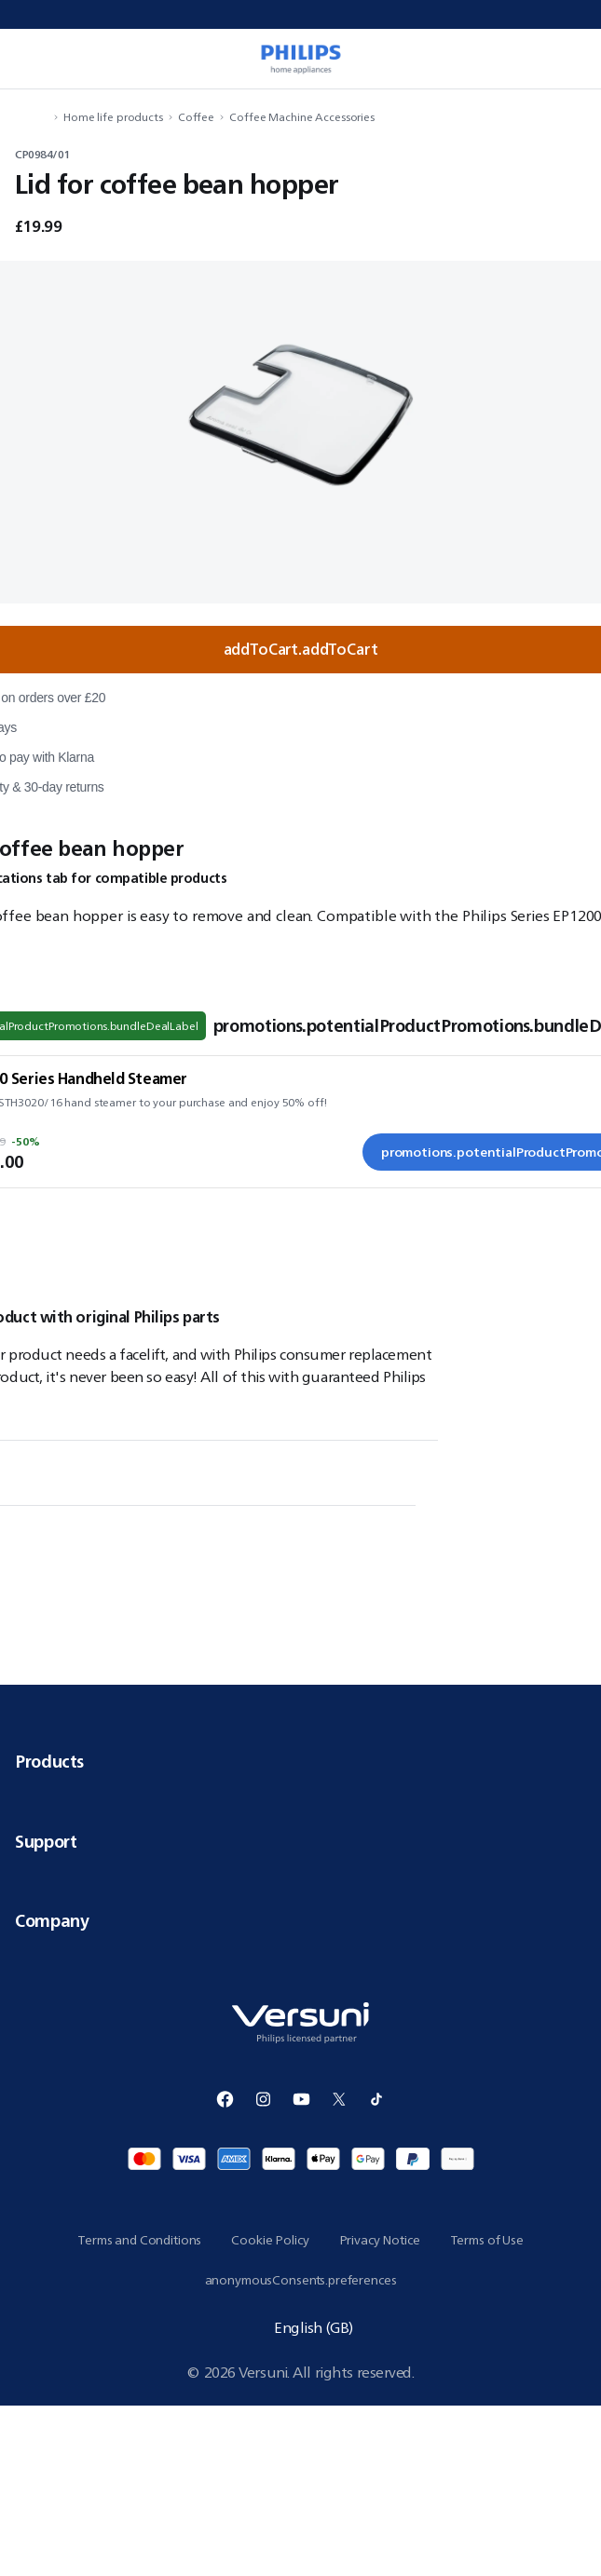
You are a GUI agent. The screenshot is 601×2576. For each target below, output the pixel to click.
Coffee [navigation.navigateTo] (196, 117)
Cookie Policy (269, 2240)
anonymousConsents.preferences (301, 2280)
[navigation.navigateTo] (42, 117)
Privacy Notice (379, 2240)
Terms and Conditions (139, 2240)
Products (300, 1761)
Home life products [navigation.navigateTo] (113, 117)
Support (300, 1841)
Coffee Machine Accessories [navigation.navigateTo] (302, 117)
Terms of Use (487, 2240)
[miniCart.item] (567, 58)
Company (300, 1920)
